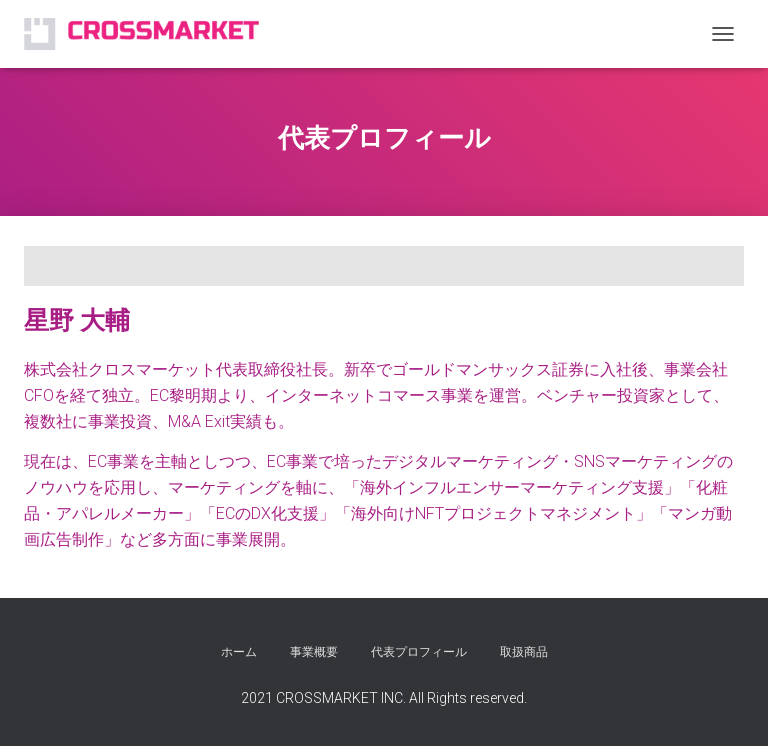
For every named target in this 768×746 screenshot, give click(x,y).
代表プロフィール (419, 652)
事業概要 (314, 652)
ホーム (239, 652)
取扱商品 (524, 652)
